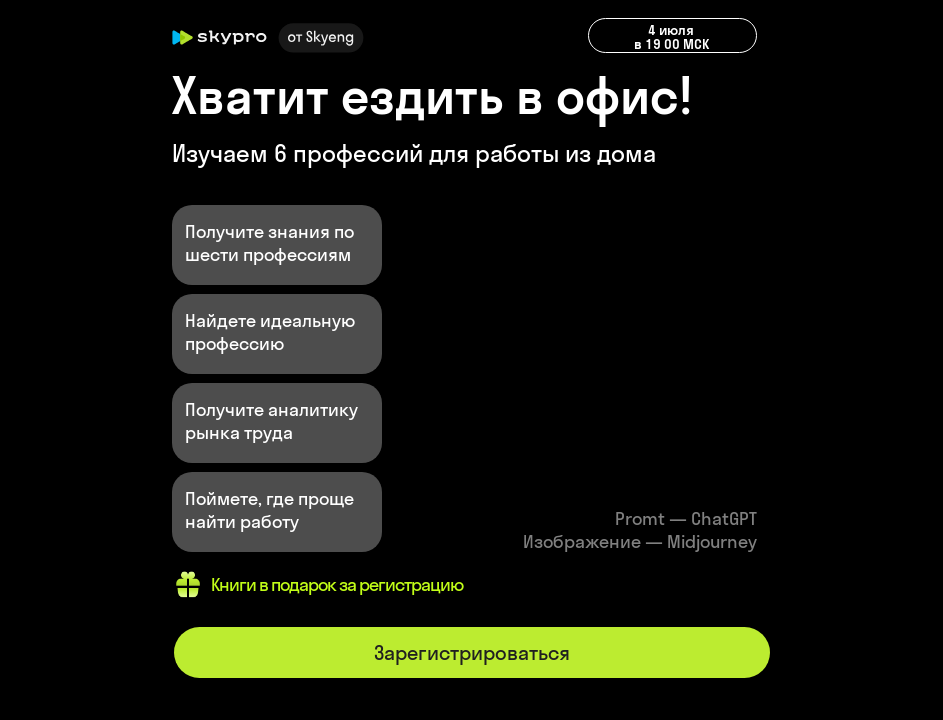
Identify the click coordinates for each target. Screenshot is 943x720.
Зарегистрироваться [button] (472, 652)
